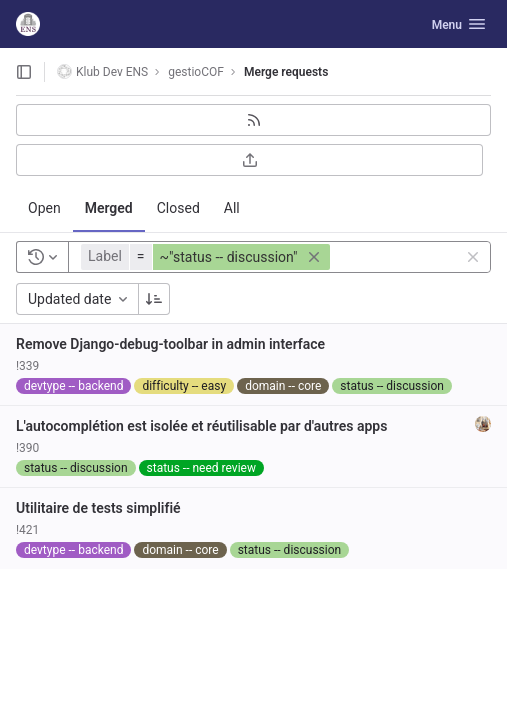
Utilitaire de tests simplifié (98, 508)
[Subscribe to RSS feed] (253, 120)
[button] (208, 257)
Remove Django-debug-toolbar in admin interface (170, 344)
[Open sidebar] (24, 72)
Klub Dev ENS (102, 71)
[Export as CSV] (249, 160)
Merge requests (286, 72)
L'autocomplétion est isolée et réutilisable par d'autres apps (201, 426)
